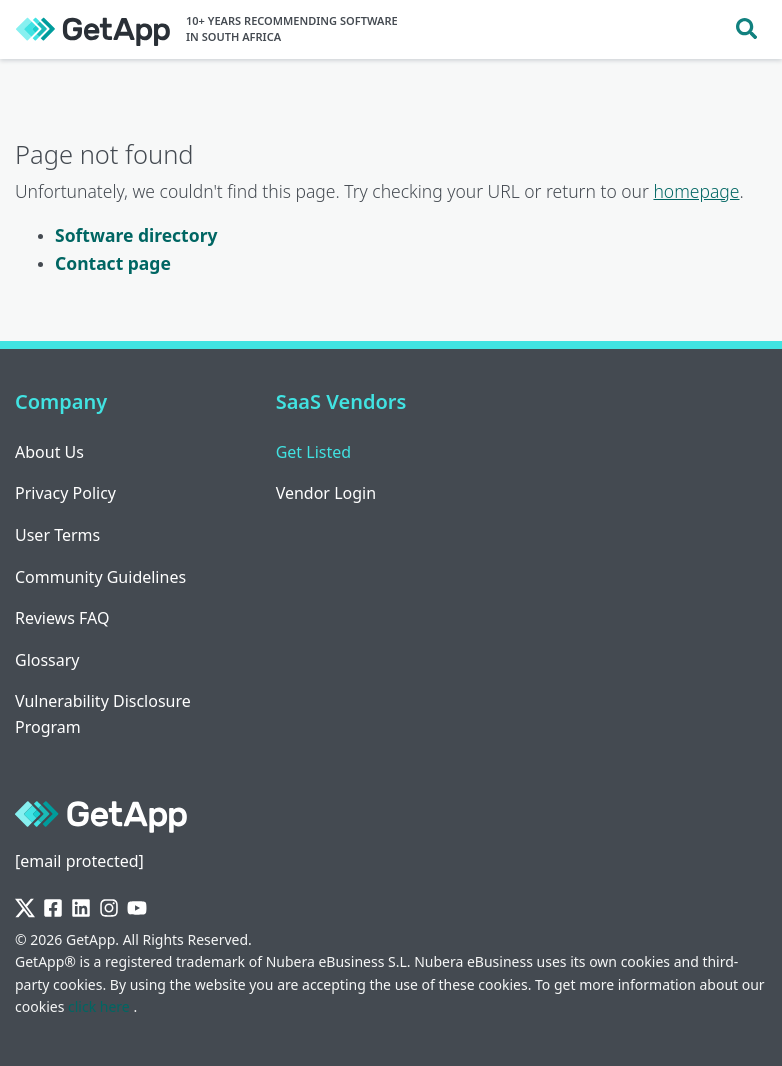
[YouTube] (137, 908)
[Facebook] (53, 908)
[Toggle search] (746, 29)
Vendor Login (326, 493)
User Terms (57, 535)
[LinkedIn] (81, 908)
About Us (49, 452)
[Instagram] (109, 908)
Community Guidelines (100, 577)
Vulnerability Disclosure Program (103, 714)
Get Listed (313, 452)
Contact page (113, 263)
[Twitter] (25, 908)
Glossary (47, 660)
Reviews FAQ (62, 618)
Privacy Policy (65, 493)
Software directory (136, 235)
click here (100, 1006)
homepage (696, 191)
